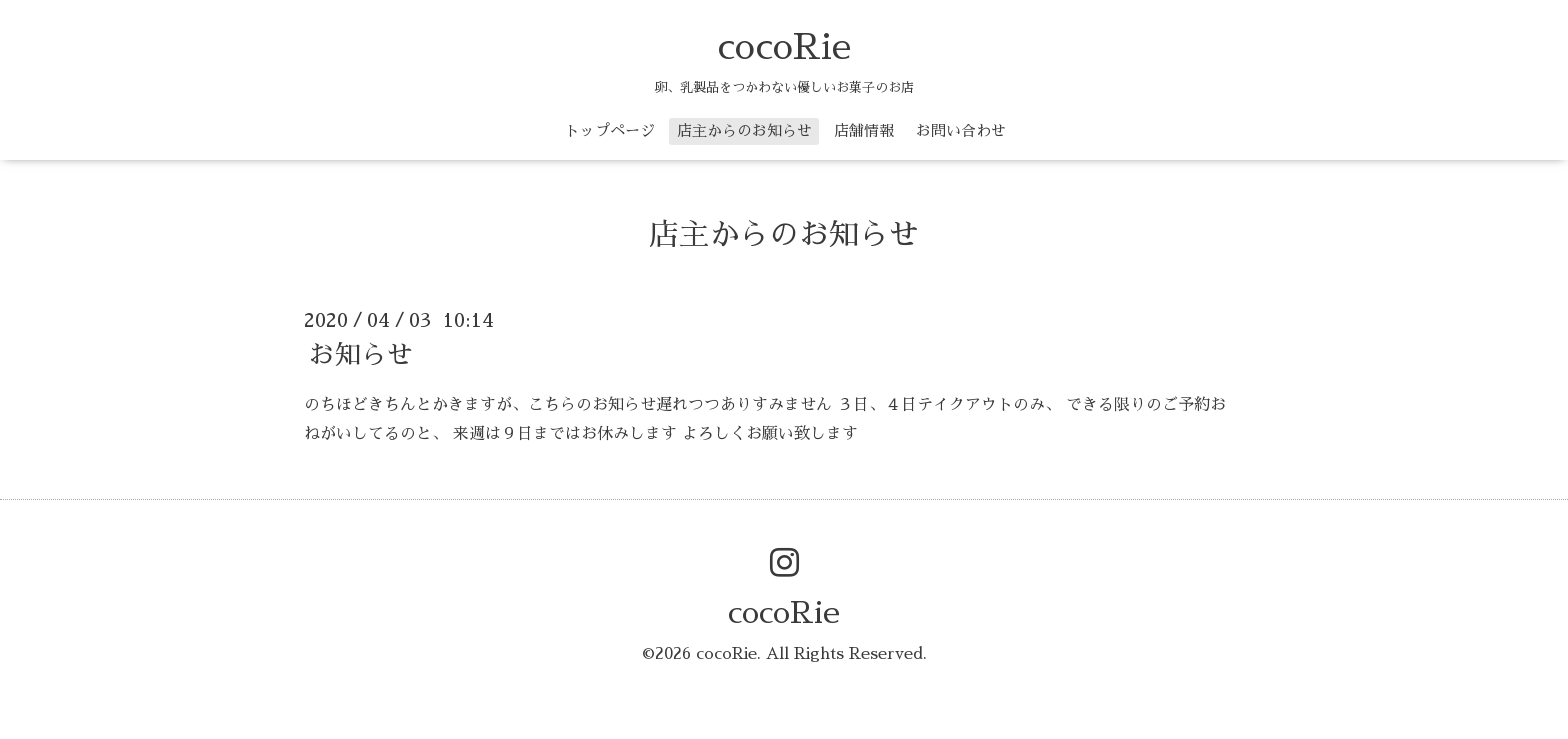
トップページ (610, 130)
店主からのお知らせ (744, 130)
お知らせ (361, 355)
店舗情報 (864, 130)
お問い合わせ (961, 130)
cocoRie (784, 47)
